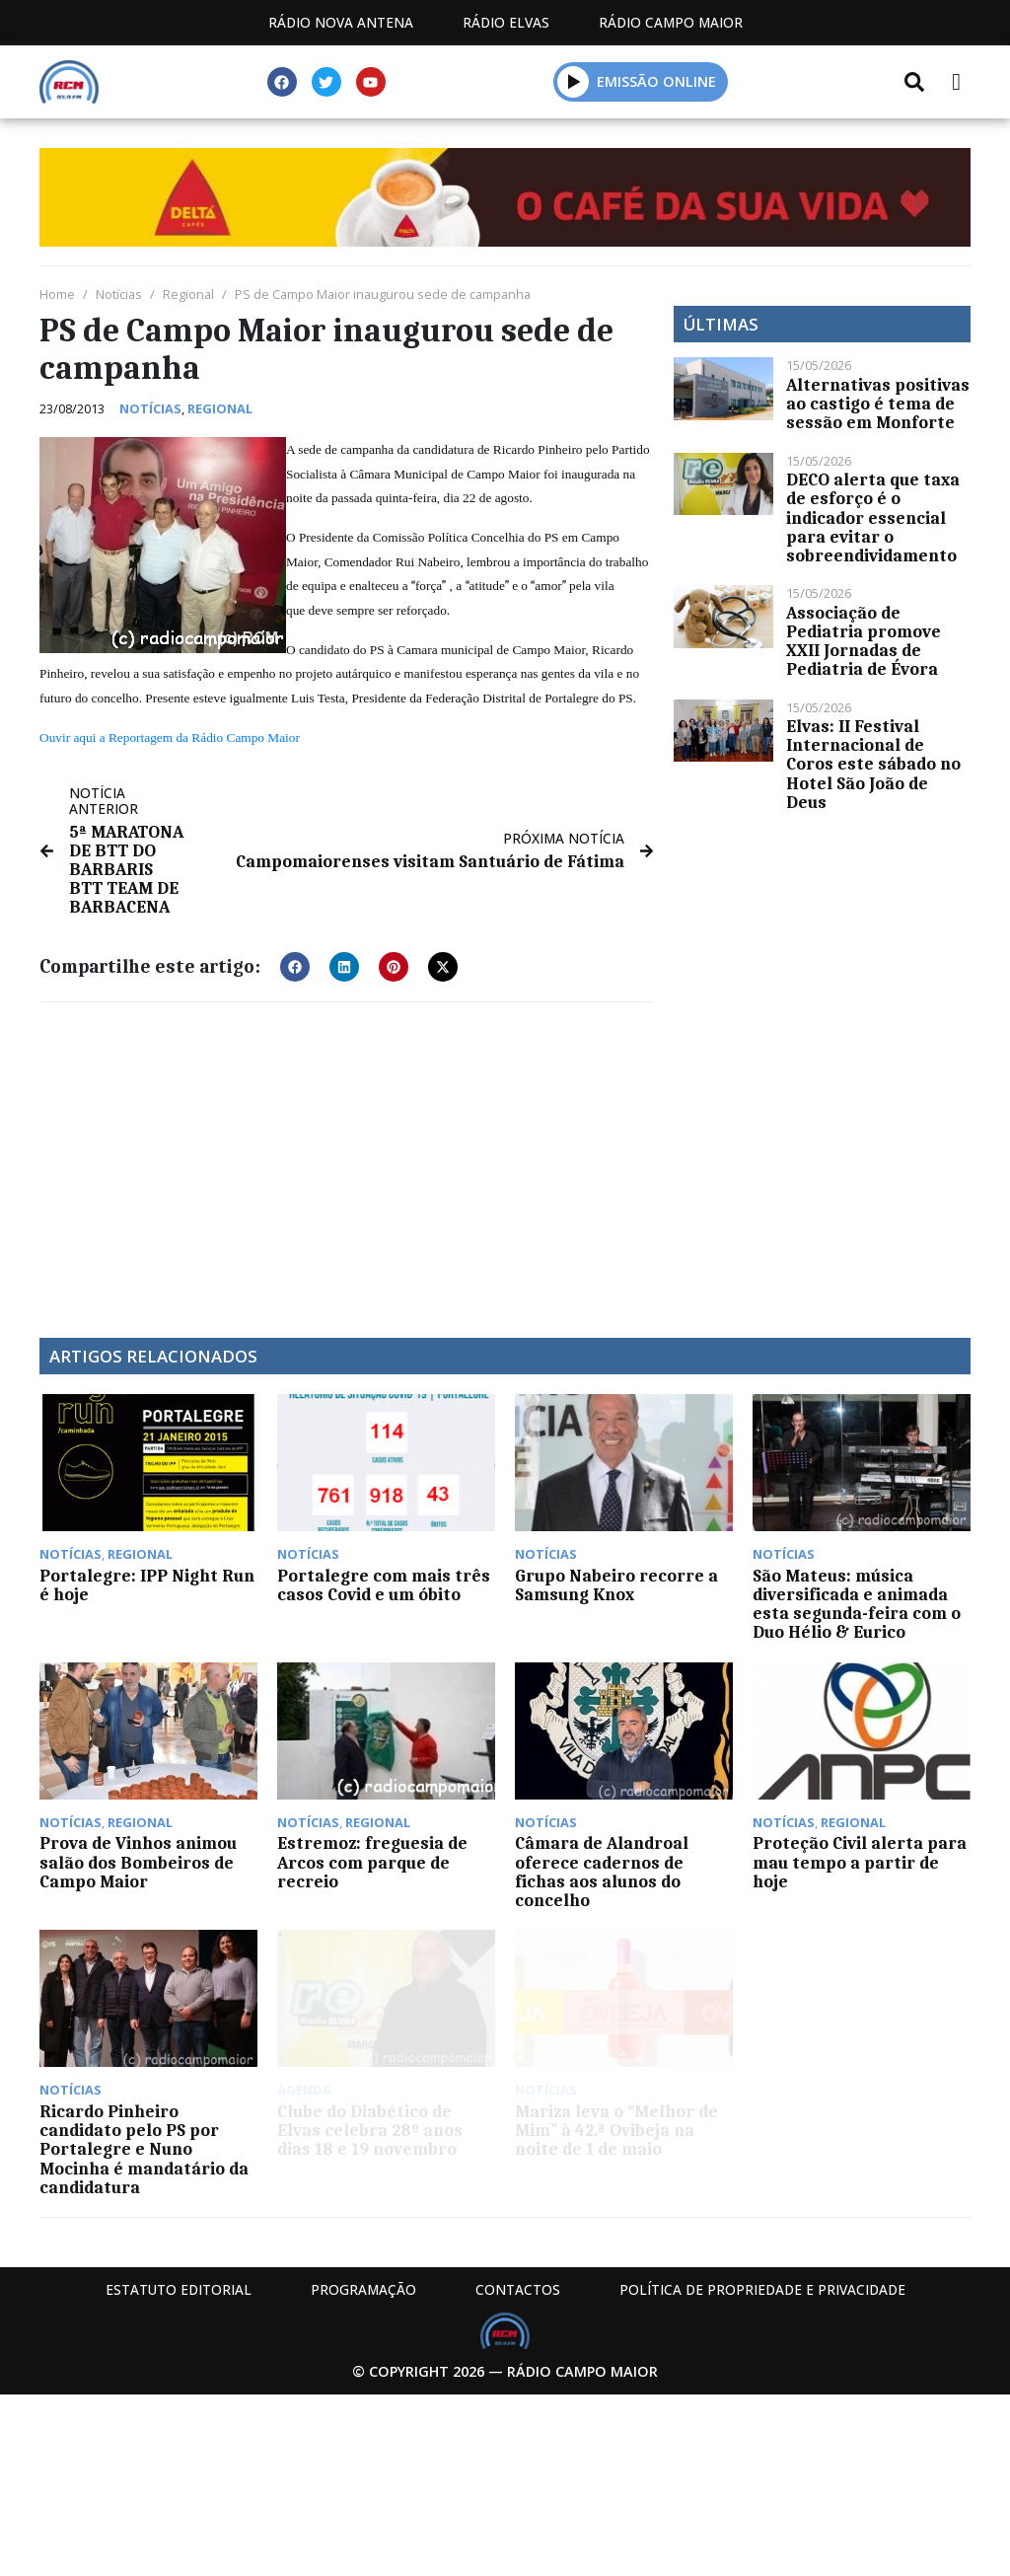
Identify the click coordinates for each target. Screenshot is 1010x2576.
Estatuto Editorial (179, 2289)
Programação (363, 2289)
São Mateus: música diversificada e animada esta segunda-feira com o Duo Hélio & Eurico (857, 1604)
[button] (573, 81)
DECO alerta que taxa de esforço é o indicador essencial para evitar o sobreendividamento (873, 517)
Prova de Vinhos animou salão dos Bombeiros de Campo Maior (138, 1861)
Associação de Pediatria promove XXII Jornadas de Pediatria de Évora (863, 641)
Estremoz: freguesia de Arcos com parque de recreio (372, 1861)
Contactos (517, 2289)
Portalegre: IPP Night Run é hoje (146, 1585)
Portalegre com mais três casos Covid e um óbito (383, 1585)
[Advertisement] (346, 1160)
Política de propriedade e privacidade (762, 2289)
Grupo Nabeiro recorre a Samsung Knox (616, 1585)
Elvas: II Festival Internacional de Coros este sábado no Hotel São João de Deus (873, 764)
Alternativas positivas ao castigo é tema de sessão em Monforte (878, 403)
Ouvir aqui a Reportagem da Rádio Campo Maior (169, 737)
